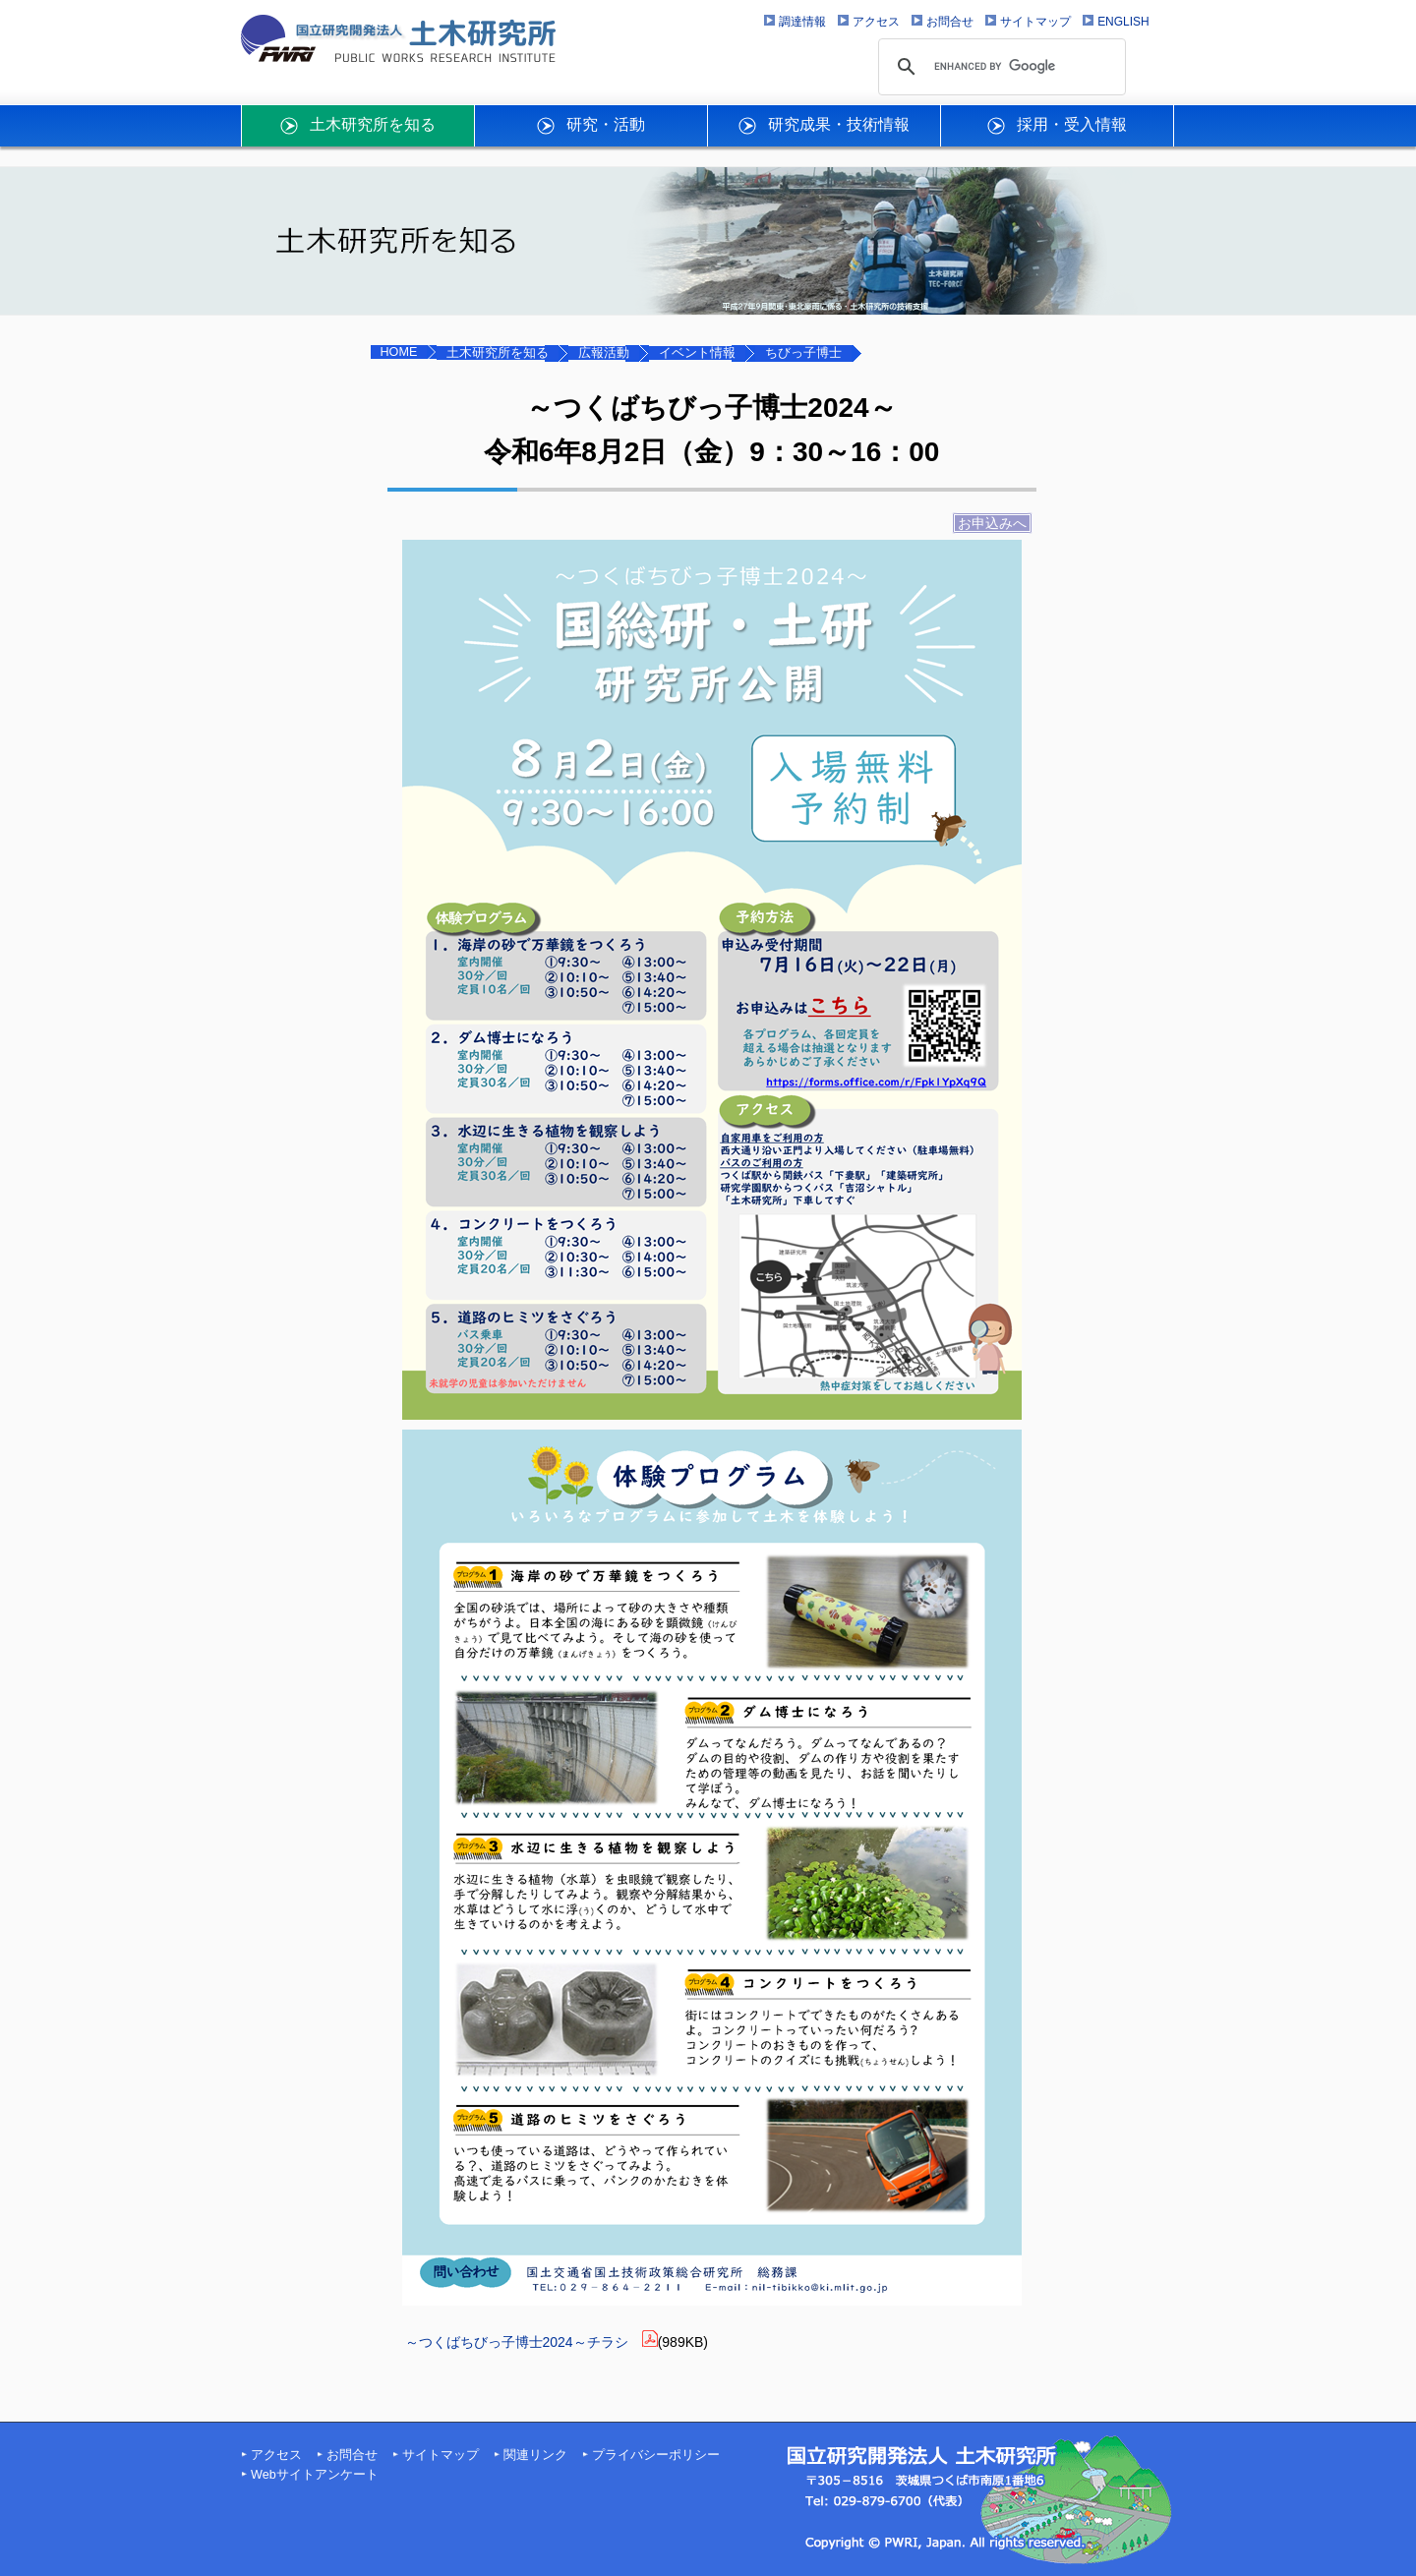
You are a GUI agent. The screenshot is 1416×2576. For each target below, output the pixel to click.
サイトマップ (440, 2455)
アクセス (276, 2455)
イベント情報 (697, 353)
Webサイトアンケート (315, 2475)
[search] (999, 67)
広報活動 (603, 353)
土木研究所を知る (497, 353)
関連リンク (535, 2455)
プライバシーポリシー (656, 2455)
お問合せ (352, 2455)
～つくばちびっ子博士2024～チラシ (516, 2342)
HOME (399, 352)
